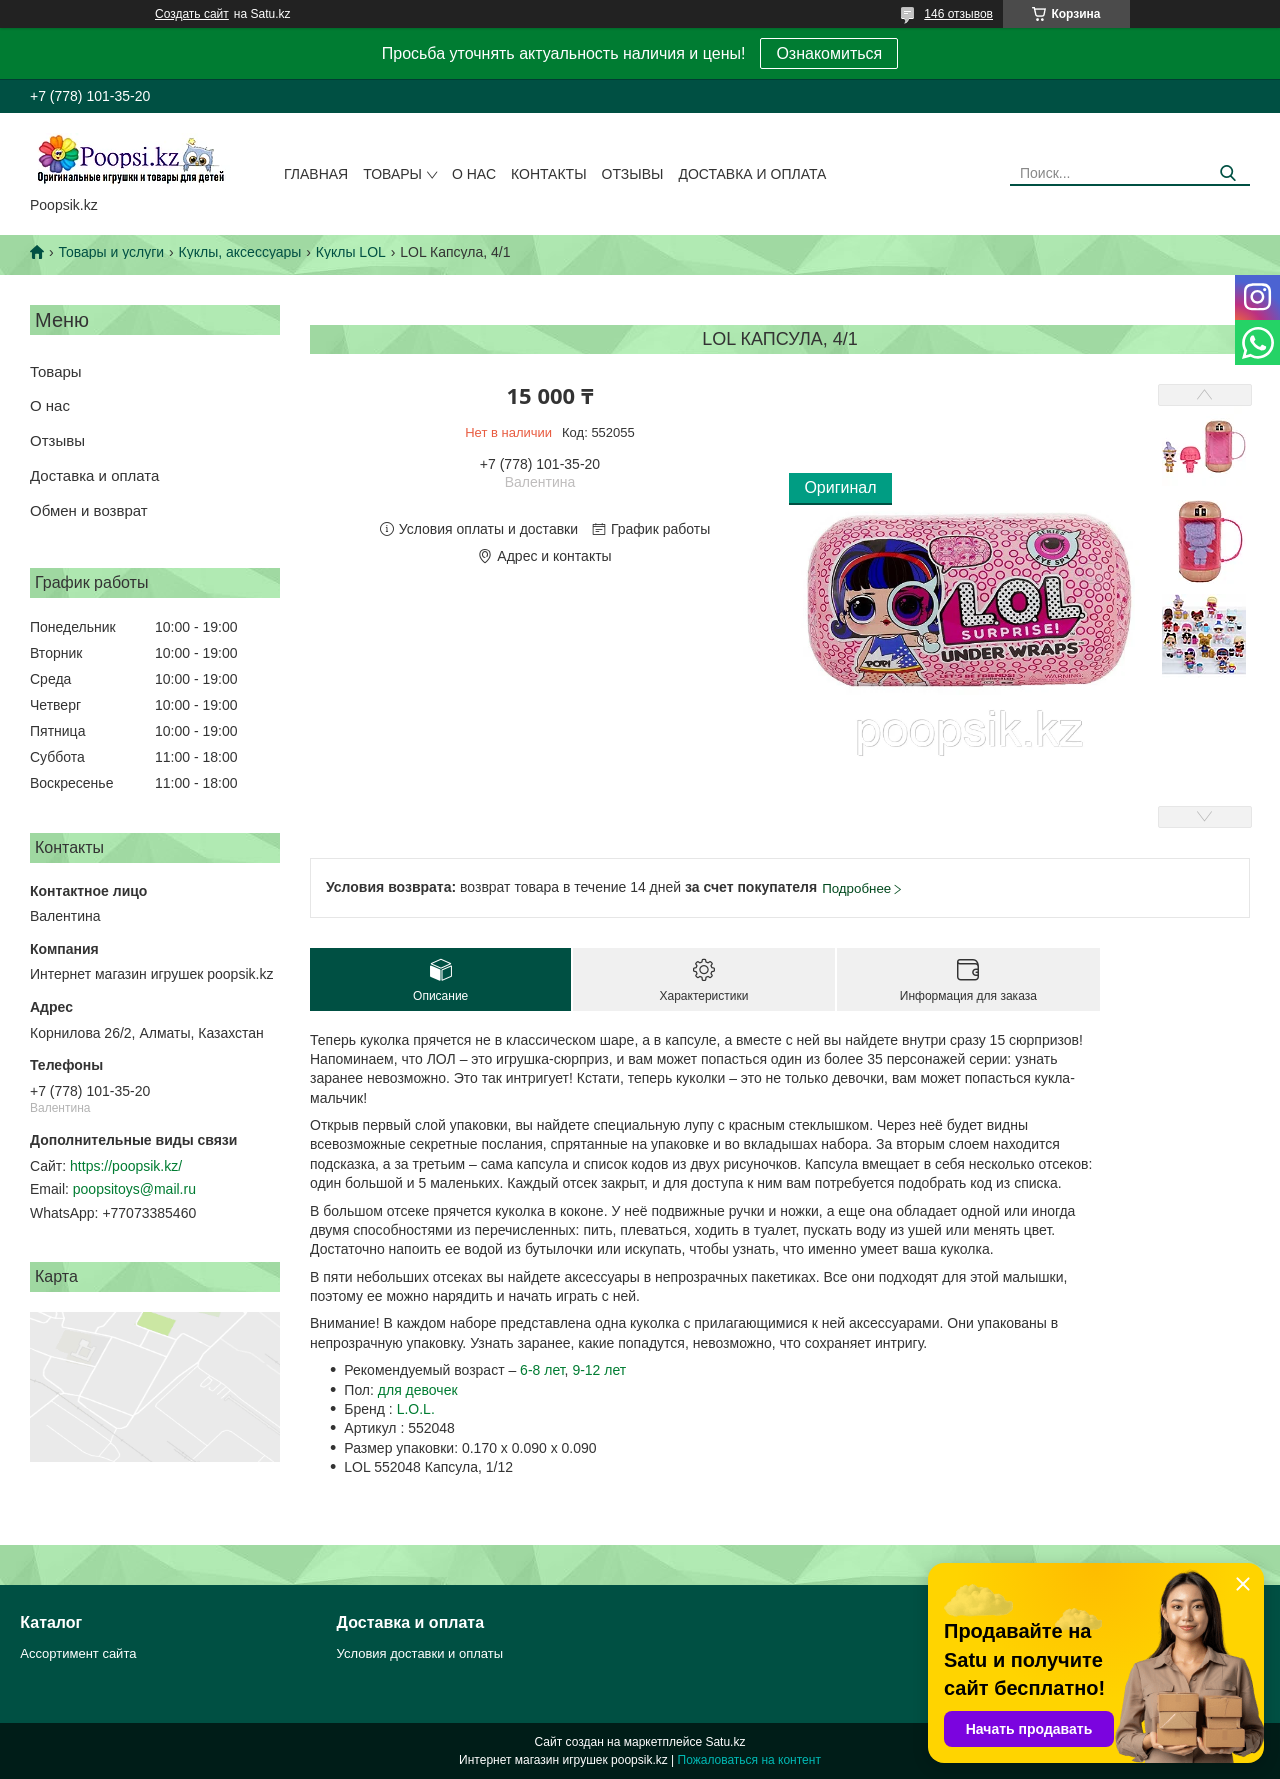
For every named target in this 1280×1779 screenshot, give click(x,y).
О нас (474, 174)
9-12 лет (599, 1370)
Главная (316, 174)
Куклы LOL (351, 252)
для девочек (418, 1390)
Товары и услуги (111, 252)
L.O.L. (416, 1409)
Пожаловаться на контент (749, 1760)
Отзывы (633, 174)
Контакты (549, 174)
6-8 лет (542, 1370)
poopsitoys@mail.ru (134, 1189)
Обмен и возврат (89, 510)
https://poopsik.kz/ (126, 1166)
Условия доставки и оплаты (420, 1653)
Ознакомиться (829, 53)
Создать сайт (192, 14)
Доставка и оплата (752, 174)
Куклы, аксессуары (240, 252)
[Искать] (1227, 173)
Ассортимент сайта (78, 1653)
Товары (392, 174)
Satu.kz (725, 1742)
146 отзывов (958, 14)
